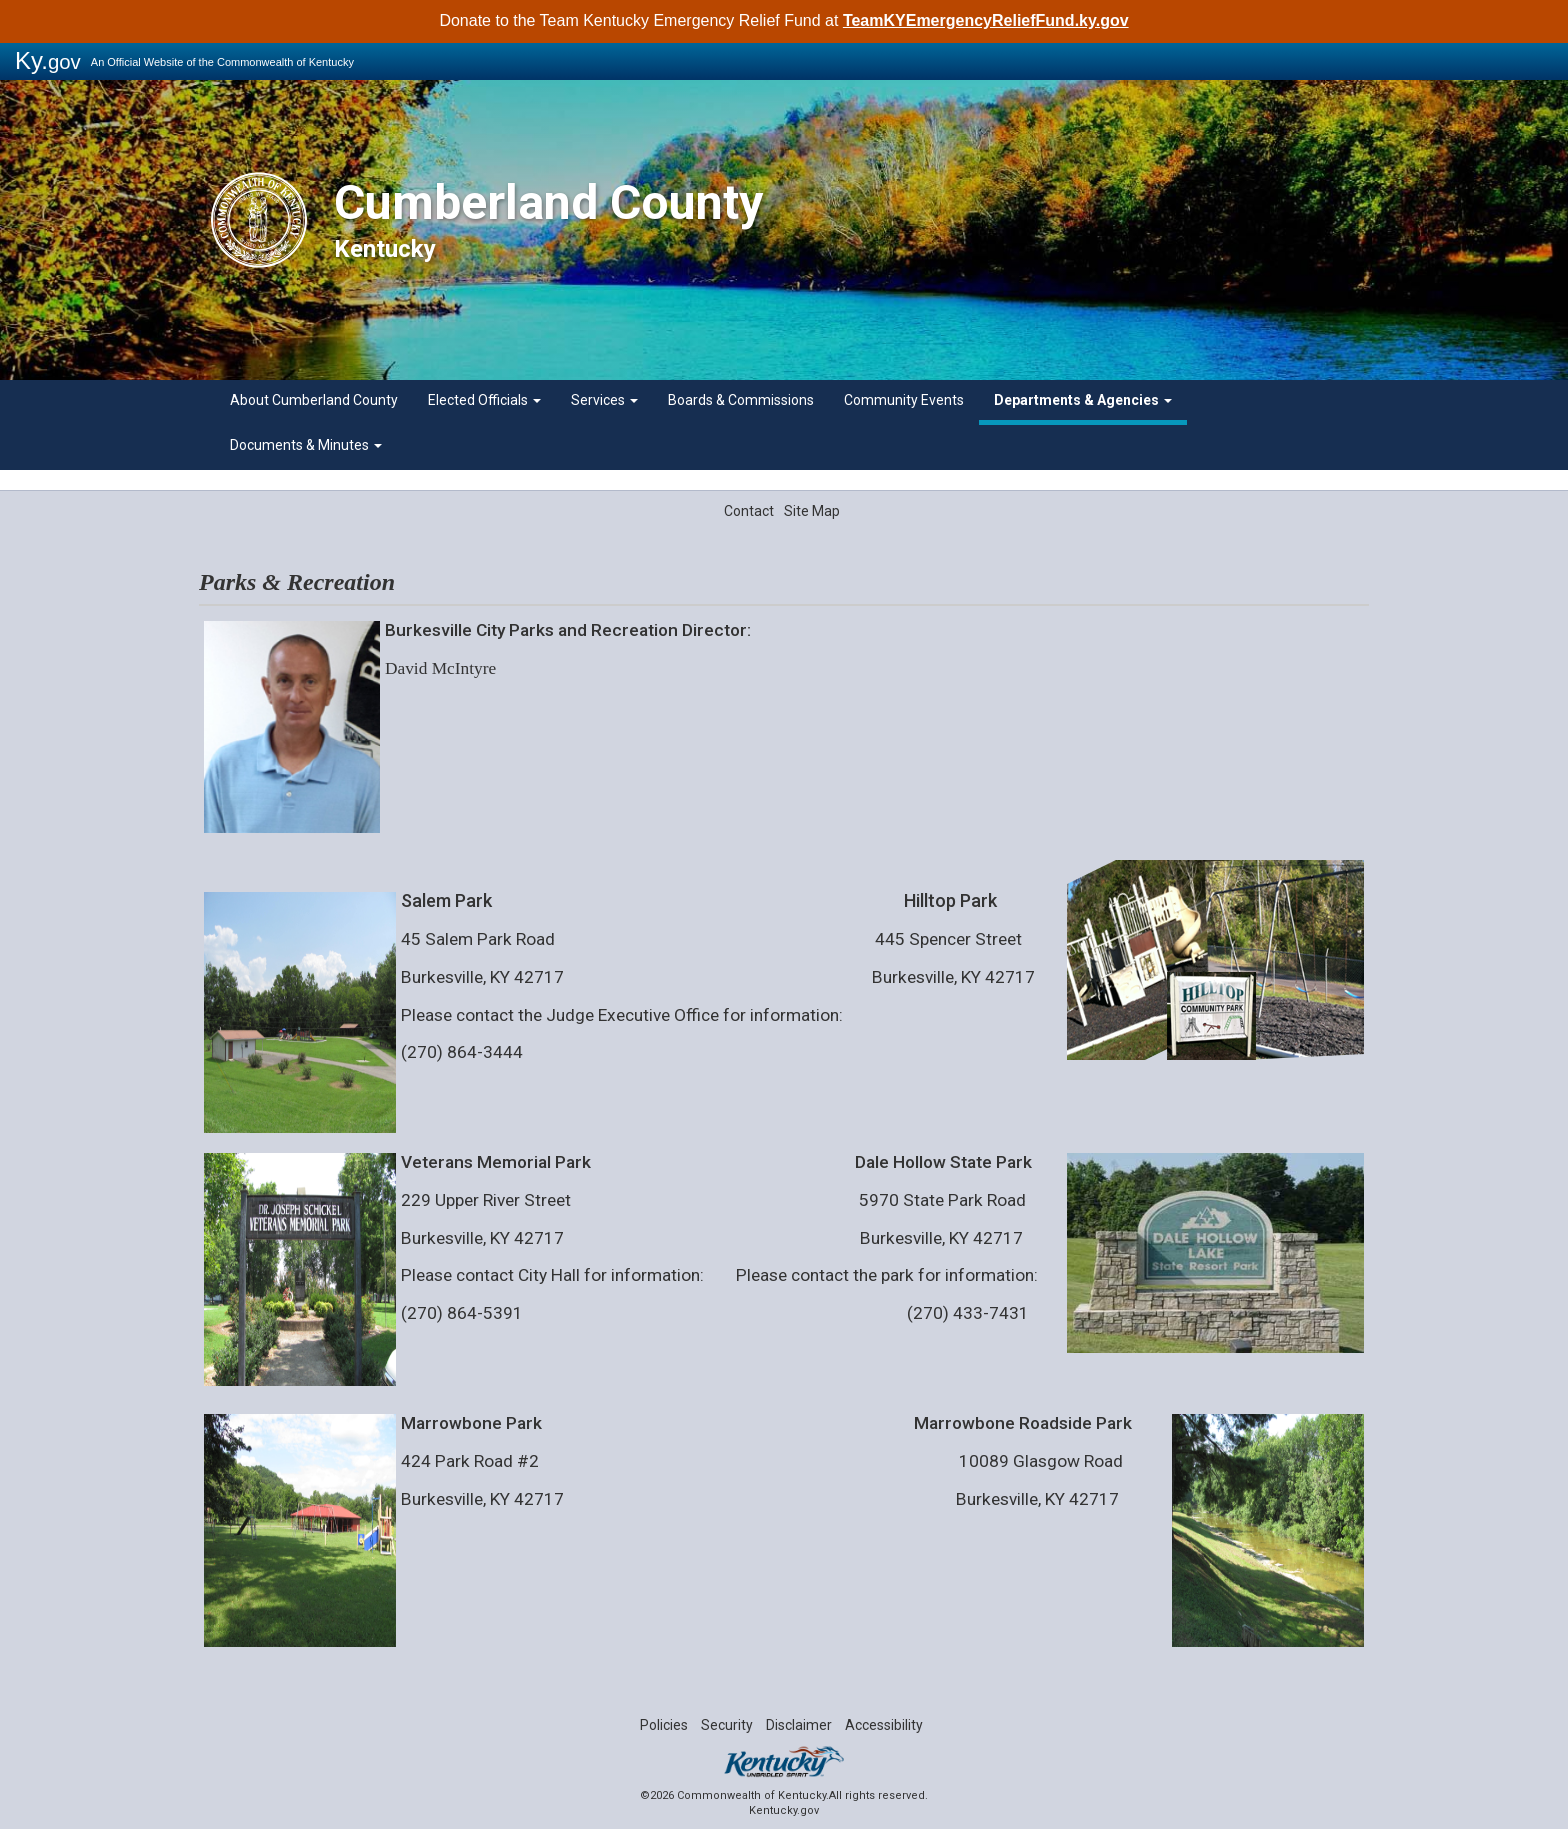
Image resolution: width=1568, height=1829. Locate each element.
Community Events (904, 400)
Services (604, 400)
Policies (664, 1725)
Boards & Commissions (741, 400)
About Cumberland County (314, 400)
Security (727, 1725)
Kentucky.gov (784, 1810)
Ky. (48, 60)
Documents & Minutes (306, 445)
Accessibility (884, 1725)
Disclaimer (799, 1725)
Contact (749, 511)
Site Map (812, 511)
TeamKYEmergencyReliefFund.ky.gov (986, 20)
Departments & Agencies (1083, 400)
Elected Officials (484, 400)
